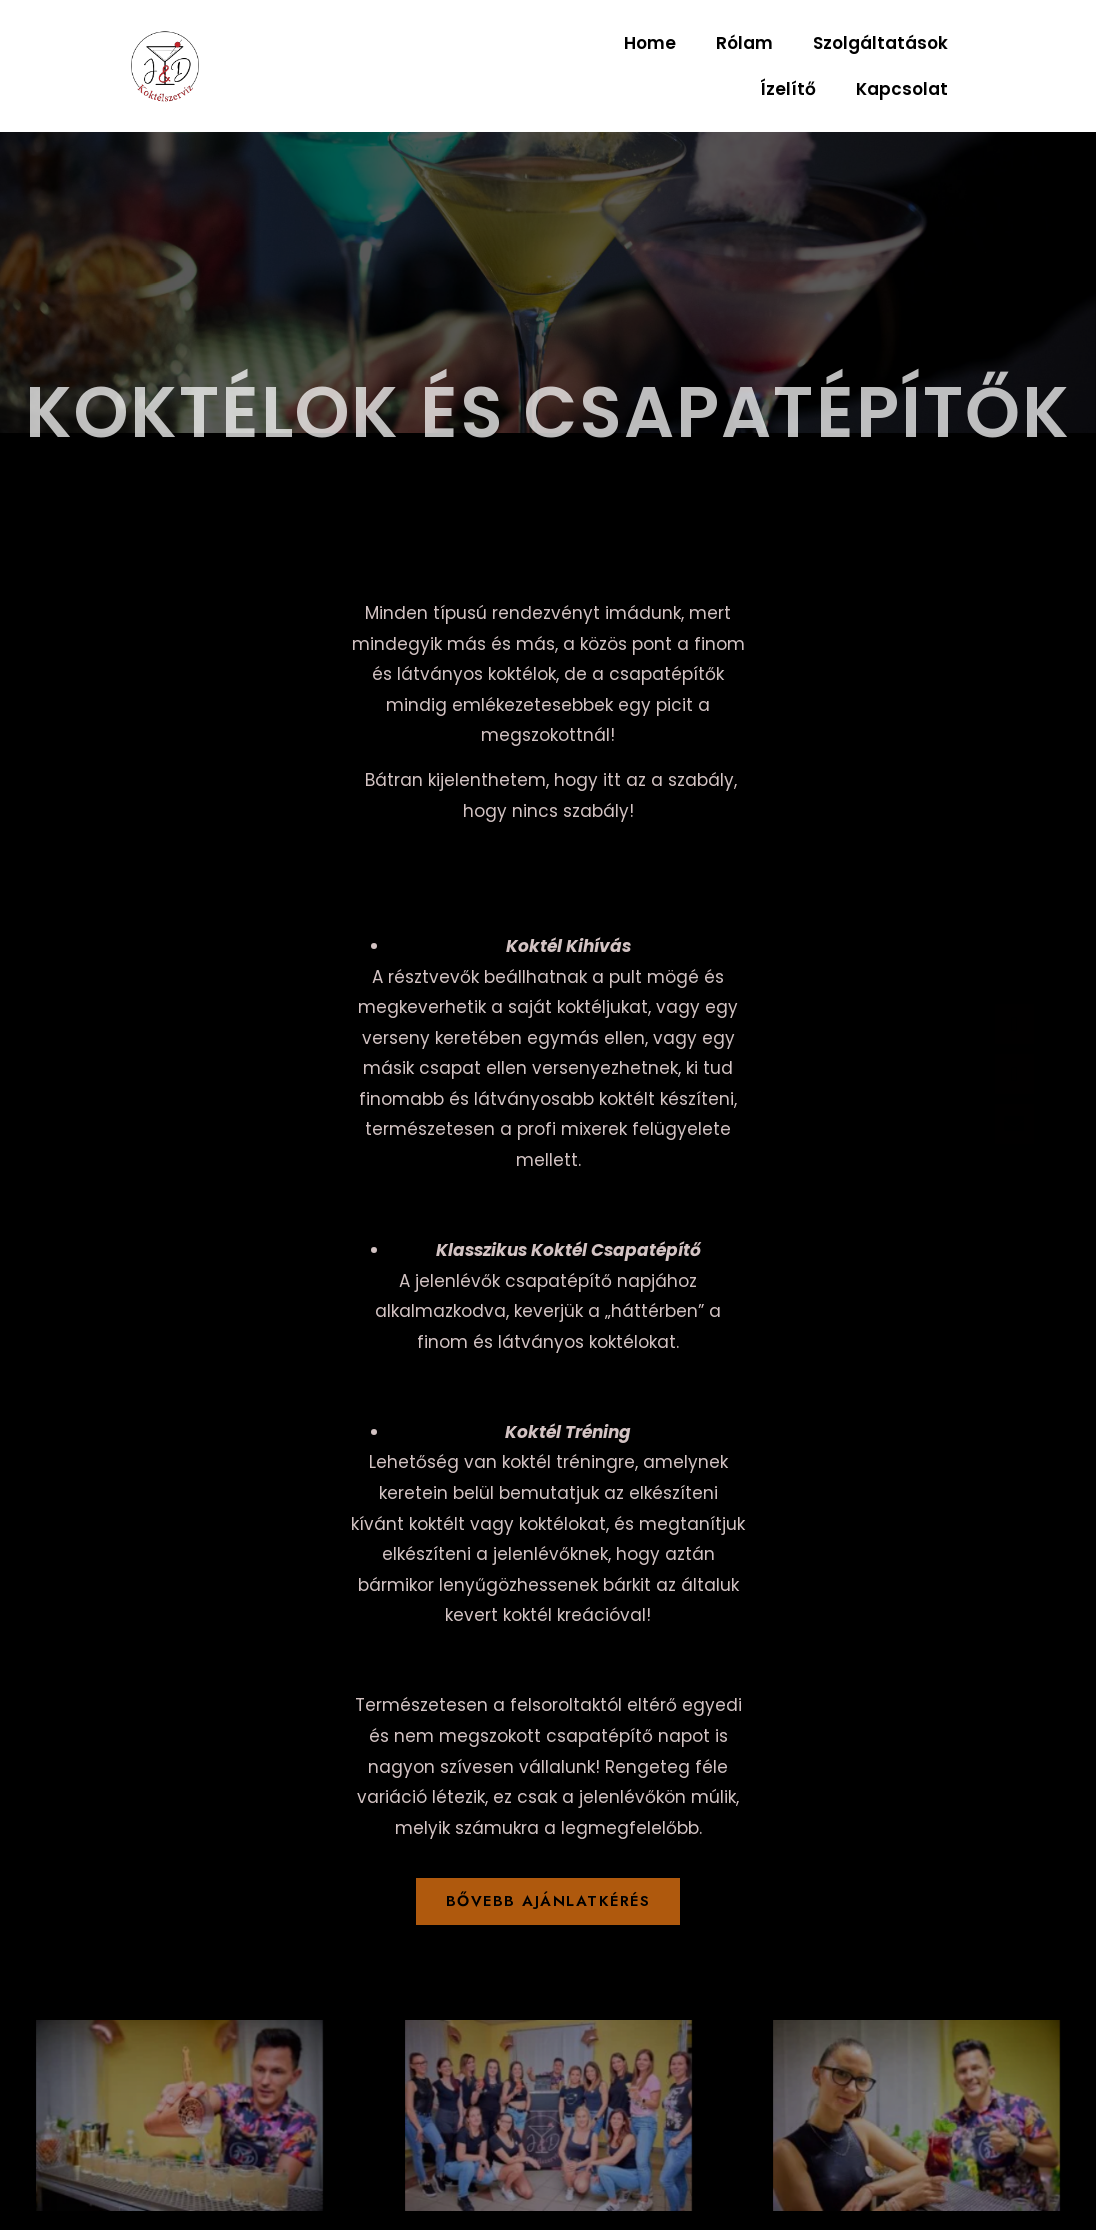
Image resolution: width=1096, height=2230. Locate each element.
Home (650, 43)
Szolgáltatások (880, 43)
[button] (548, 1901)
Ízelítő (788, 89)
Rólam (744, 43)
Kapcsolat (902, 89)
